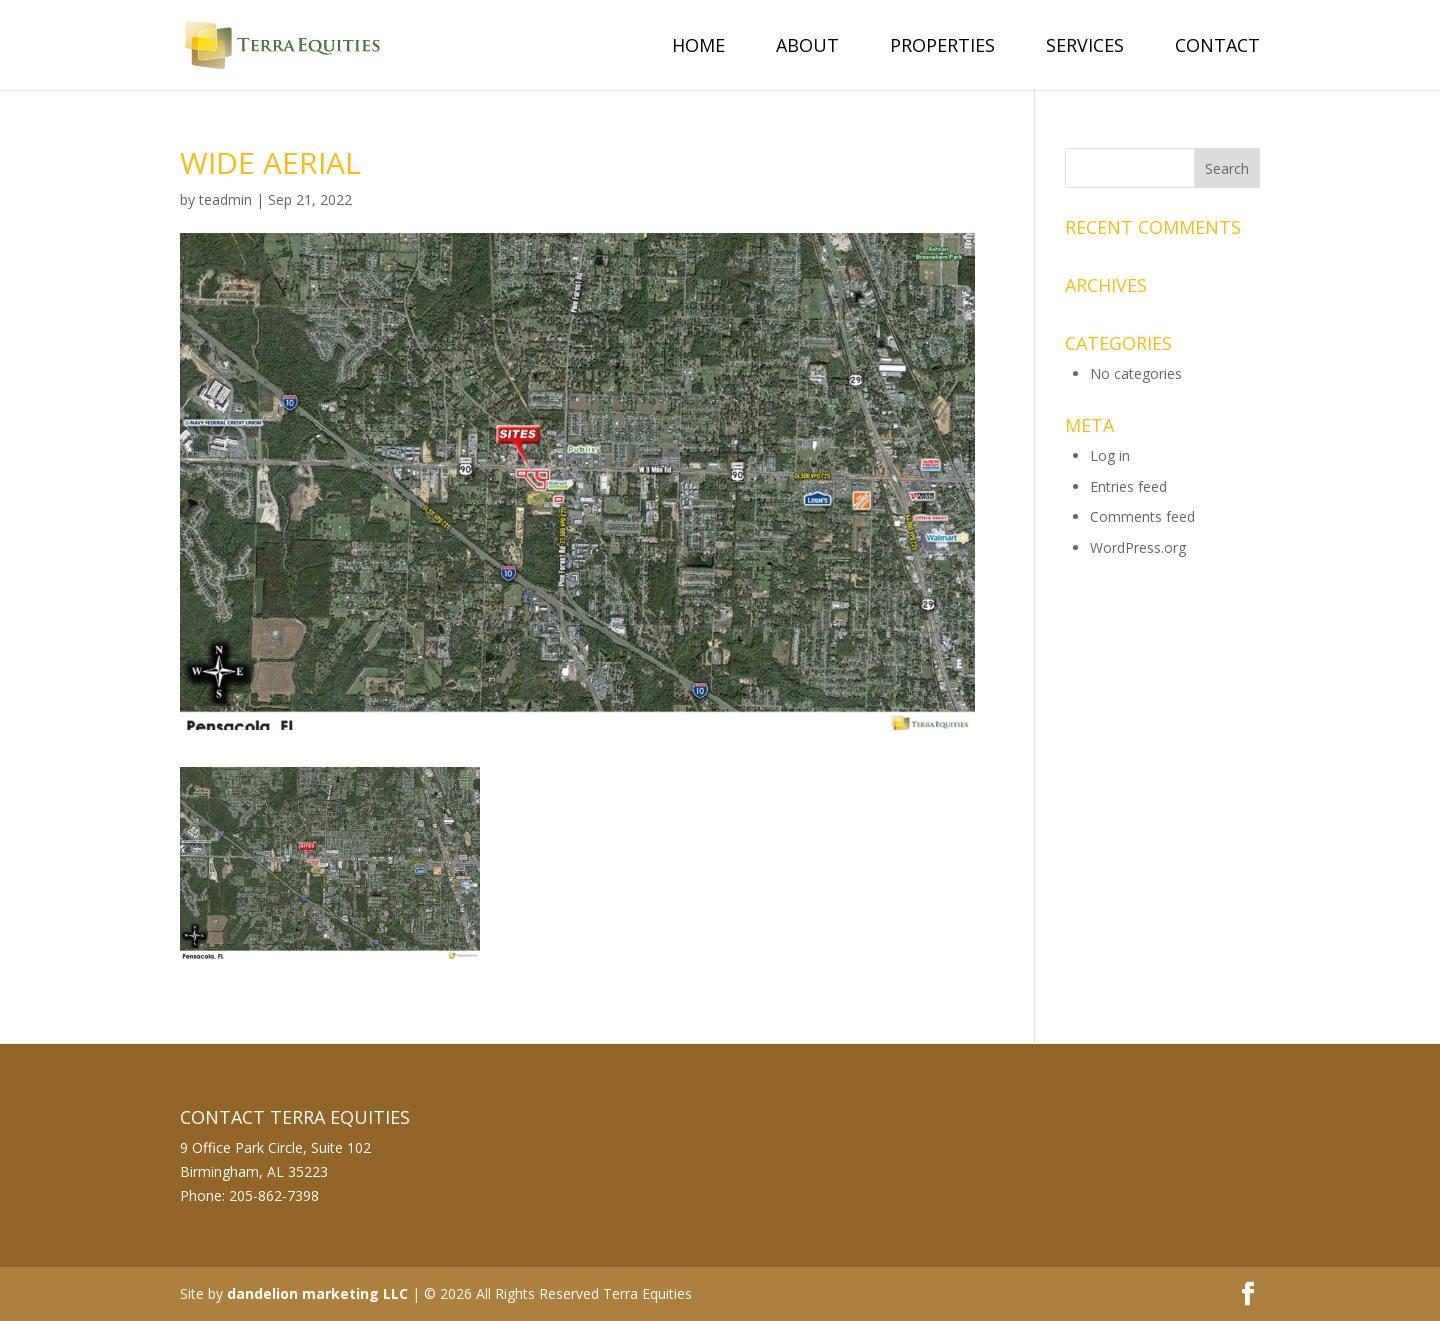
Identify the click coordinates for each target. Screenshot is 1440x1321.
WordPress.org (1138, 547)
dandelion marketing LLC (317, 1293)
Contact (1217, 47)
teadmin (225, 199)
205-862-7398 (274, 1195)
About (807, 47)
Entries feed (1128, 486)
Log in (1110, 455)
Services (1085, 47)
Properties (942, 47)
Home (698, 47)
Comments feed (1142, 516)
